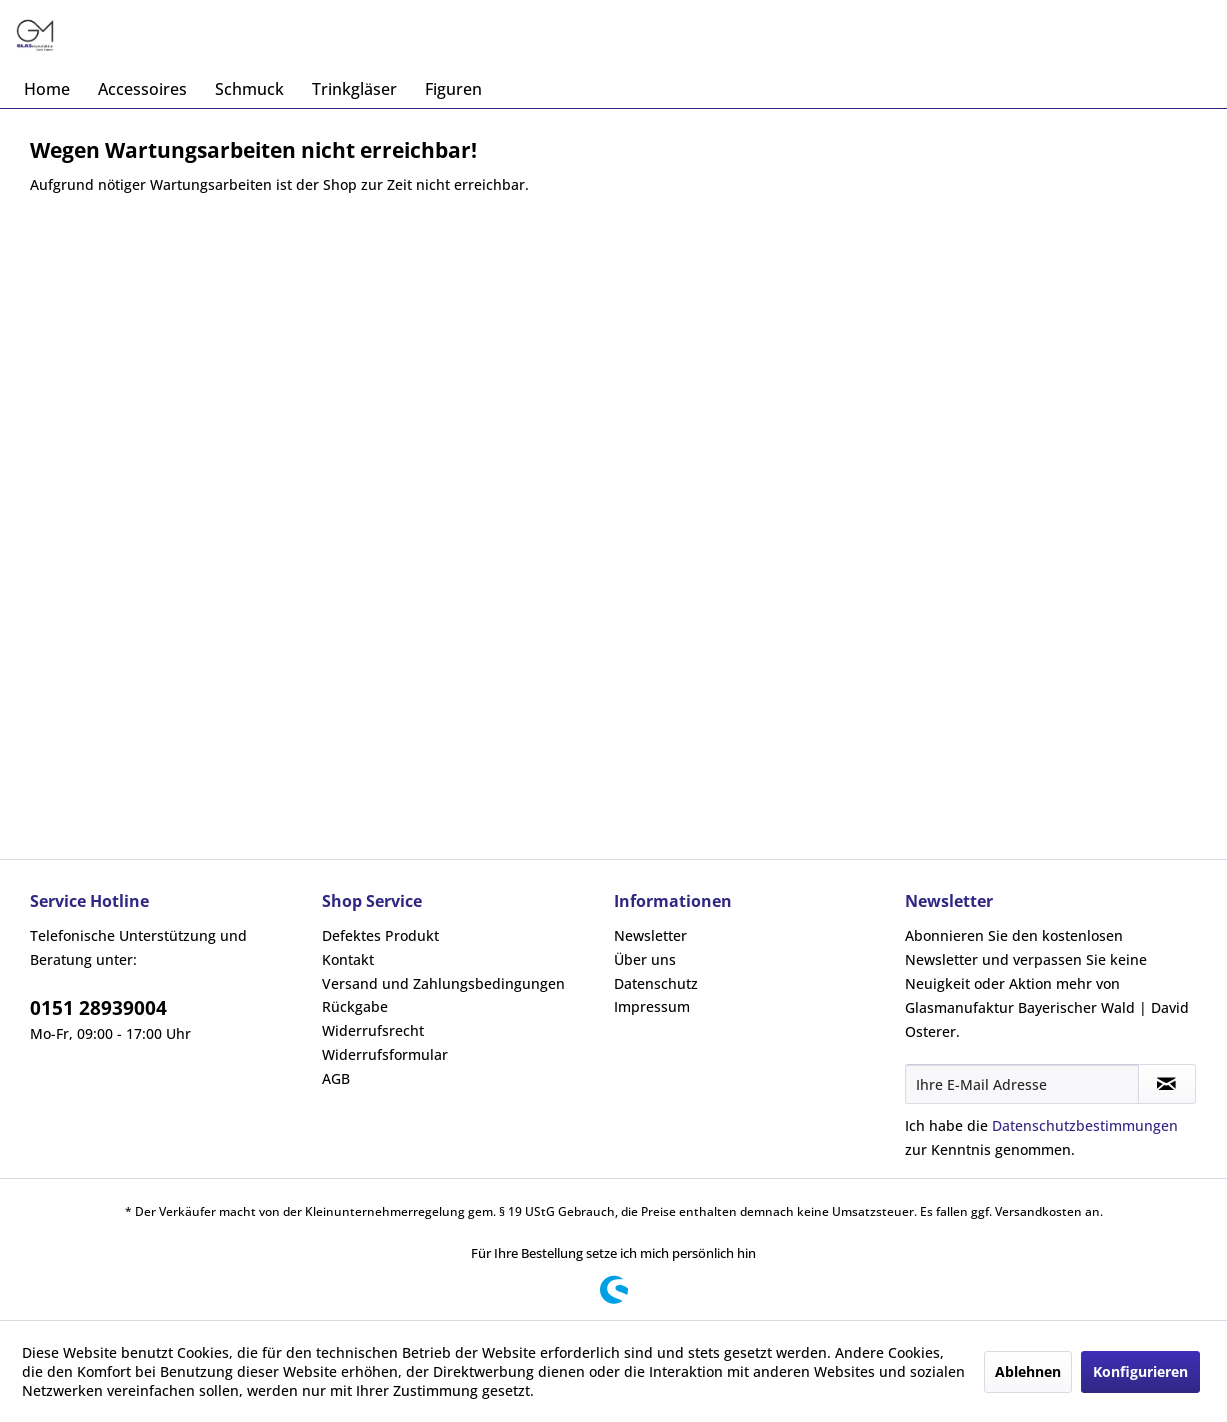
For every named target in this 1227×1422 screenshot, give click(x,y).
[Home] (47, 89)
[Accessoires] (142, 89)
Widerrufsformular (385, 1054)
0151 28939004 (98, 1008)
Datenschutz (656, 983)
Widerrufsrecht (373, 1030)
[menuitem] (47, 89)
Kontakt (348, 959)
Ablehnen (1028, 1371)
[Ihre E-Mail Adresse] (1021, 1084)
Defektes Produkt (380, 935)
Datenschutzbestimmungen (1085, 1125)
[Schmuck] (249, 89)
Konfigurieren (1140, 1371)
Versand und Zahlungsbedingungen (443, 983)
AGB (336, 1078)
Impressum (652, 1006)
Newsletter (650, 935)
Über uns (645, 959)
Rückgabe (355, 1006)
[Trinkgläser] (354, 89)
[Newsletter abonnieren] (1167, 1084)
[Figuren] (453, 89)
